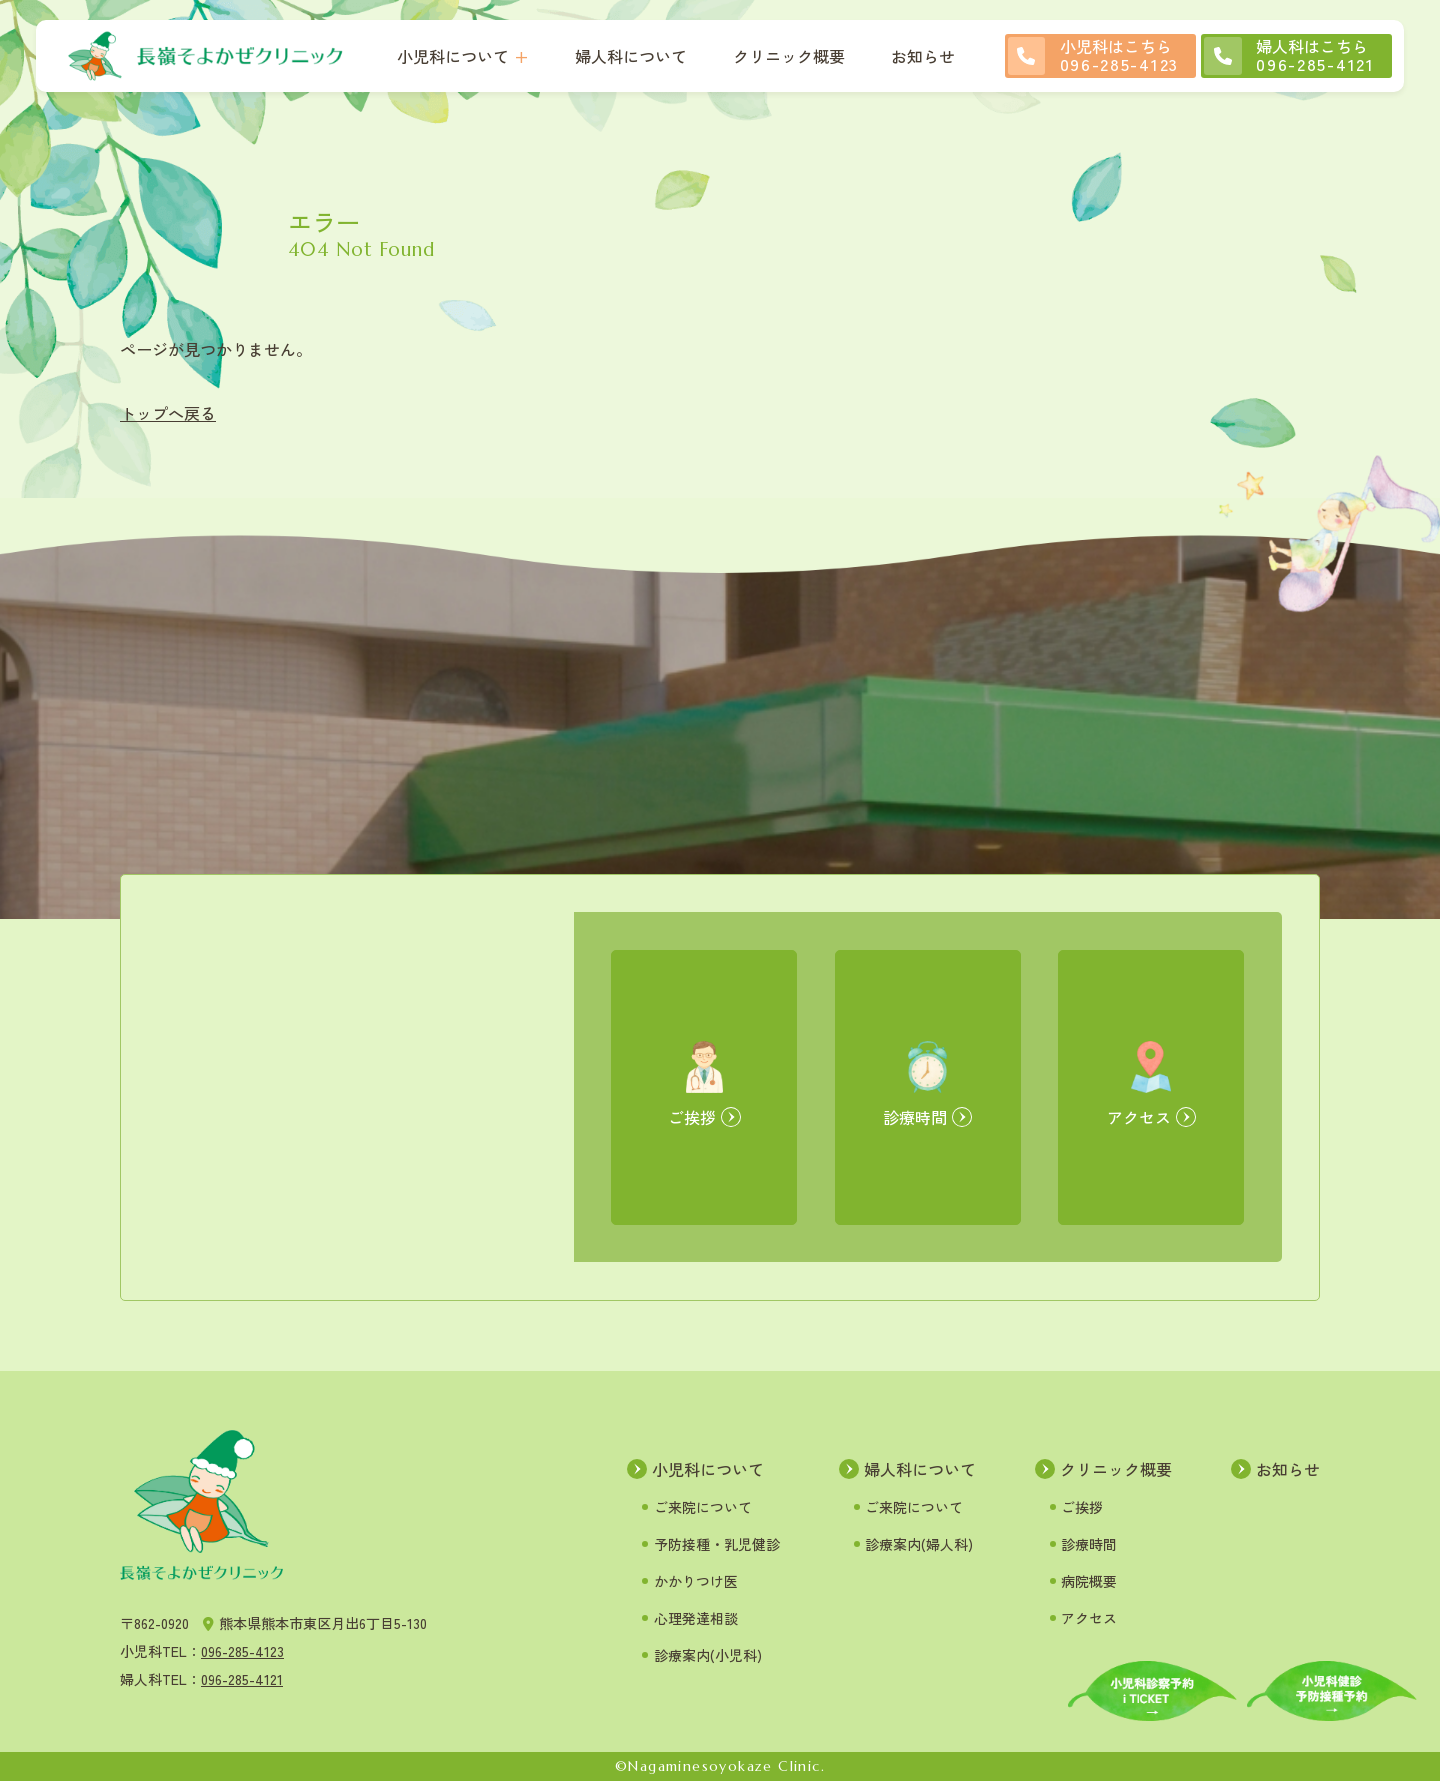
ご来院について (703, 1507)
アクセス (1089, 1618)
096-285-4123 (242, 1651)
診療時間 (1089, 1544)
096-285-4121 (242, 1679)
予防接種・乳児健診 (717, 1544)
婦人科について (631, 56)
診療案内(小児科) (708, 1655)
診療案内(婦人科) (919, 1544)
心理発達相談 (696, 1618)
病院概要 (1089, 1581)
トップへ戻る (168, 413)
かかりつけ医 (696, 1581)
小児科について (453, 56)
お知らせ (923, 56)
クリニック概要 (789, 56)
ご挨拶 (1082, 1507)
